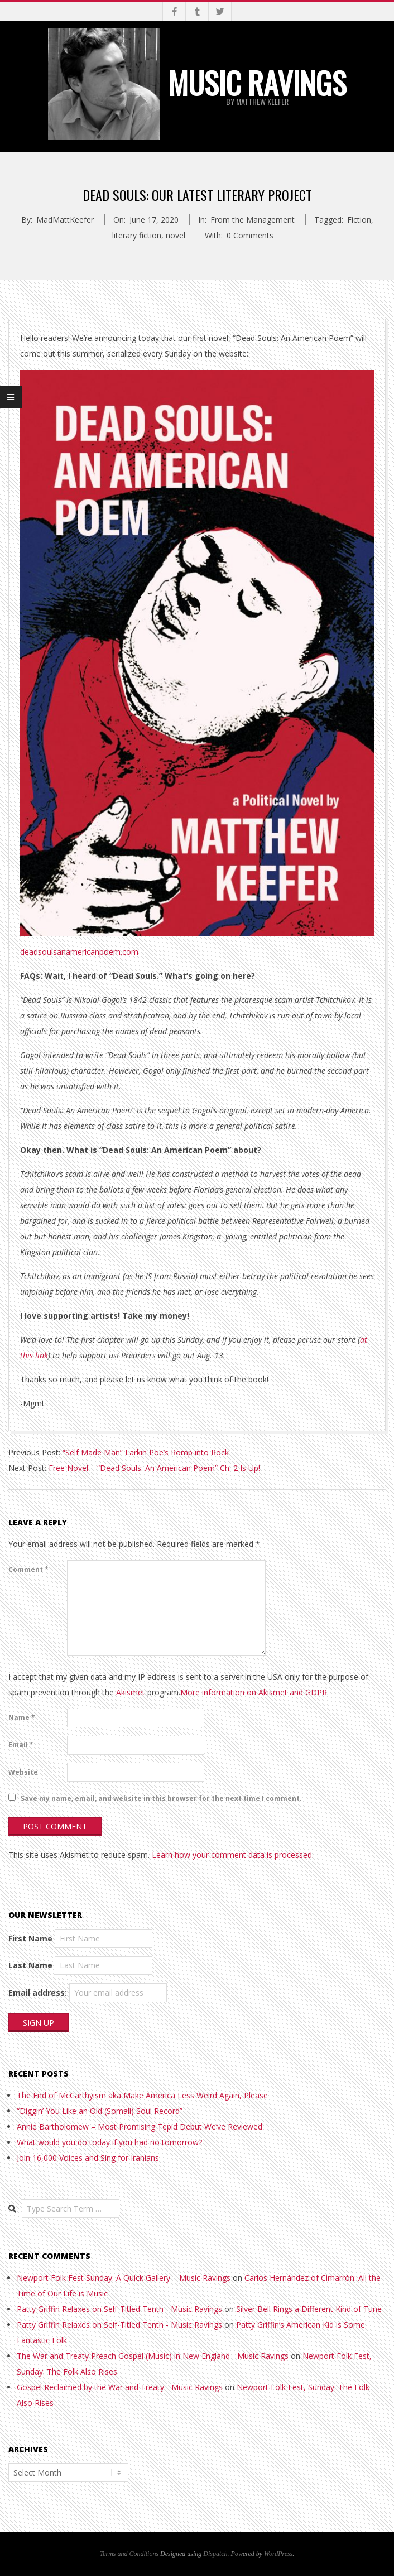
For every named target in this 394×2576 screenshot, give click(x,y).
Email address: (37, 1992)
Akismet (130, 1692)
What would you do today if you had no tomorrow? (109, 2142)
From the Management (252, 219)
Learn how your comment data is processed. (233, 1854)
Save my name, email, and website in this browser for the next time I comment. (161, 1798)
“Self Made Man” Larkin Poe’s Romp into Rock (146, 1452)
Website (23, 1772)
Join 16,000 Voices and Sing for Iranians (88, 2157)
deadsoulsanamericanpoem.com (79, 951)
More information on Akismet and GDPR (253, 1692)
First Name (30, 1938)
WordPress (278, 2554)
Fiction (359, 219)
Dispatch (215, 2554)
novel (175, 235)
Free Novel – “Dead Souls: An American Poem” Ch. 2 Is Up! (154, 1468)
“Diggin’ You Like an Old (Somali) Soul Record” (99, 2111)
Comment (28, 1569)
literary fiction (136, 235)
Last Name (30, 1965)
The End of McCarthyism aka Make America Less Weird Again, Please (142, 2095)
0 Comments (250, 235)
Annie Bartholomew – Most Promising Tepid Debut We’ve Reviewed (139, 2126)
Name (21, 1717)
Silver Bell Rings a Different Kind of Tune (309, 2309)
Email (20, 1745)
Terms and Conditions (129, 2554)
